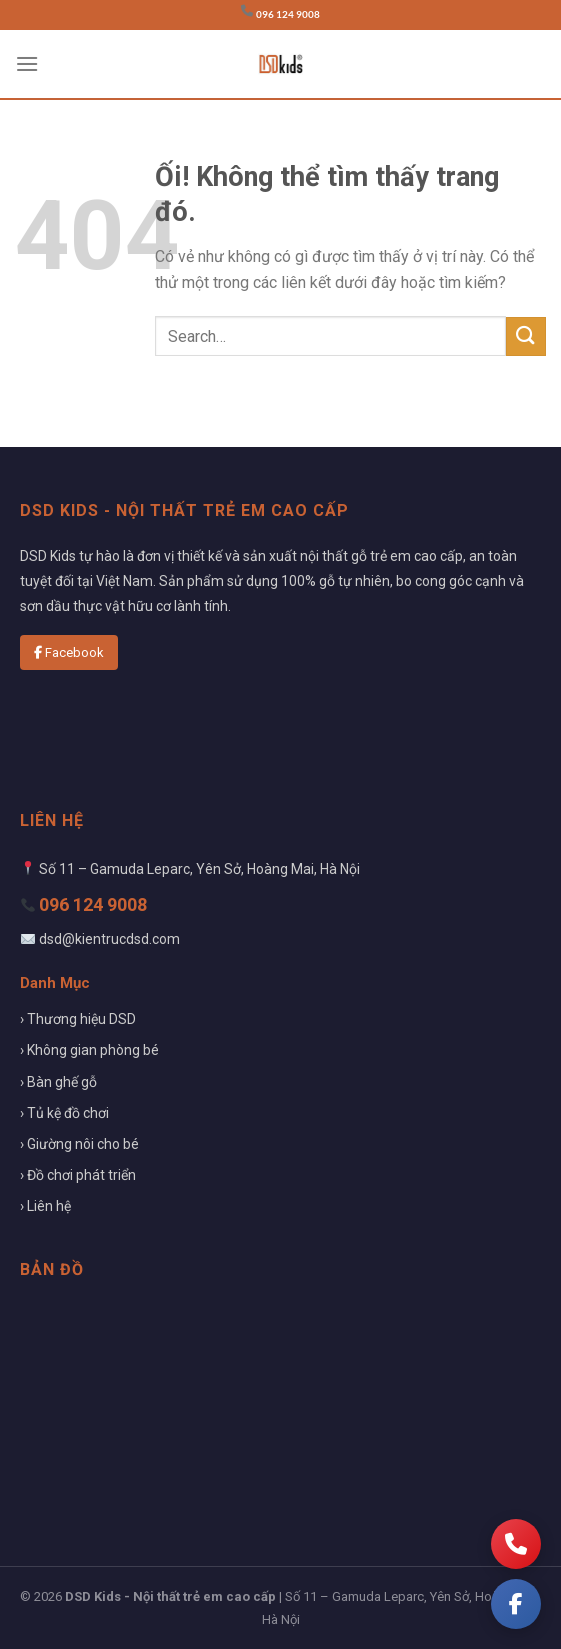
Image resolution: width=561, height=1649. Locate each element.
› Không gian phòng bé (89, 1050)
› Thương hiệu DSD (78, 1019)
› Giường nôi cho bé (79, 1144)
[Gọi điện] (516, 1544)
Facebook (69, 652)
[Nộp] (526, 336)
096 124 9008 (288, 14)
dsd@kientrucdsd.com (109, 939)
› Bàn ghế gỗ (58, 1082)
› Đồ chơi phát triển (78, 1175)
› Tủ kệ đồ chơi (64, 1113)
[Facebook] (516, 1604)
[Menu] (27, 63)
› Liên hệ (45, 1206)
